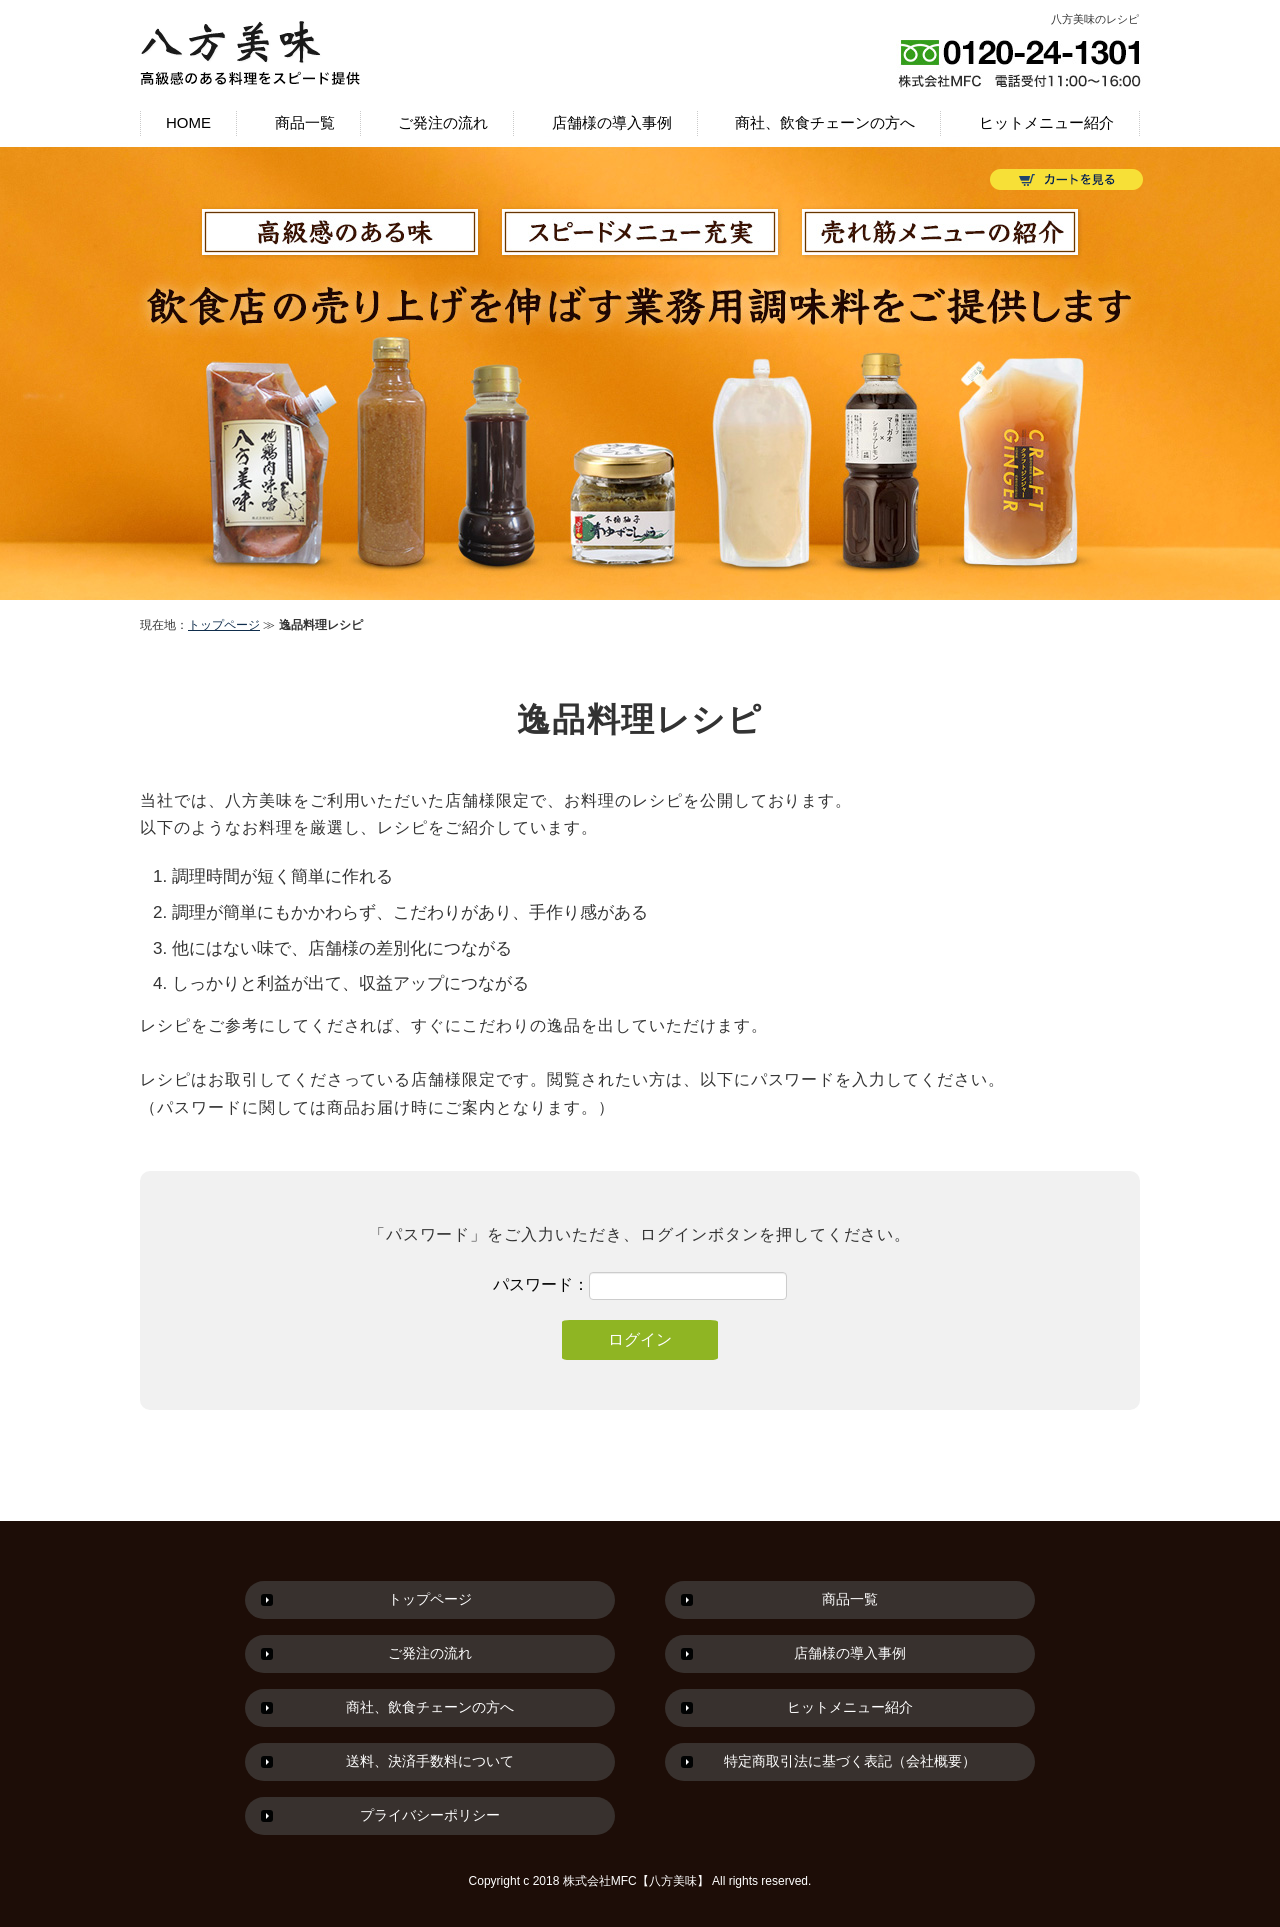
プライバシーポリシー (430, 1815)
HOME (188, 122)
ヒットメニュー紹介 (1046, 122)
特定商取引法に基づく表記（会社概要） (850, 1761)
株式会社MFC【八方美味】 (636, 1881)
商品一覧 (305, 122)
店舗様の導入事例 (612, 122)
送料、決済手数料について (430, 1761)
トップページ (224, 625)
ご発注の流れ (443, 122)
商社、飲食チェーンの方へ (825, 122)
